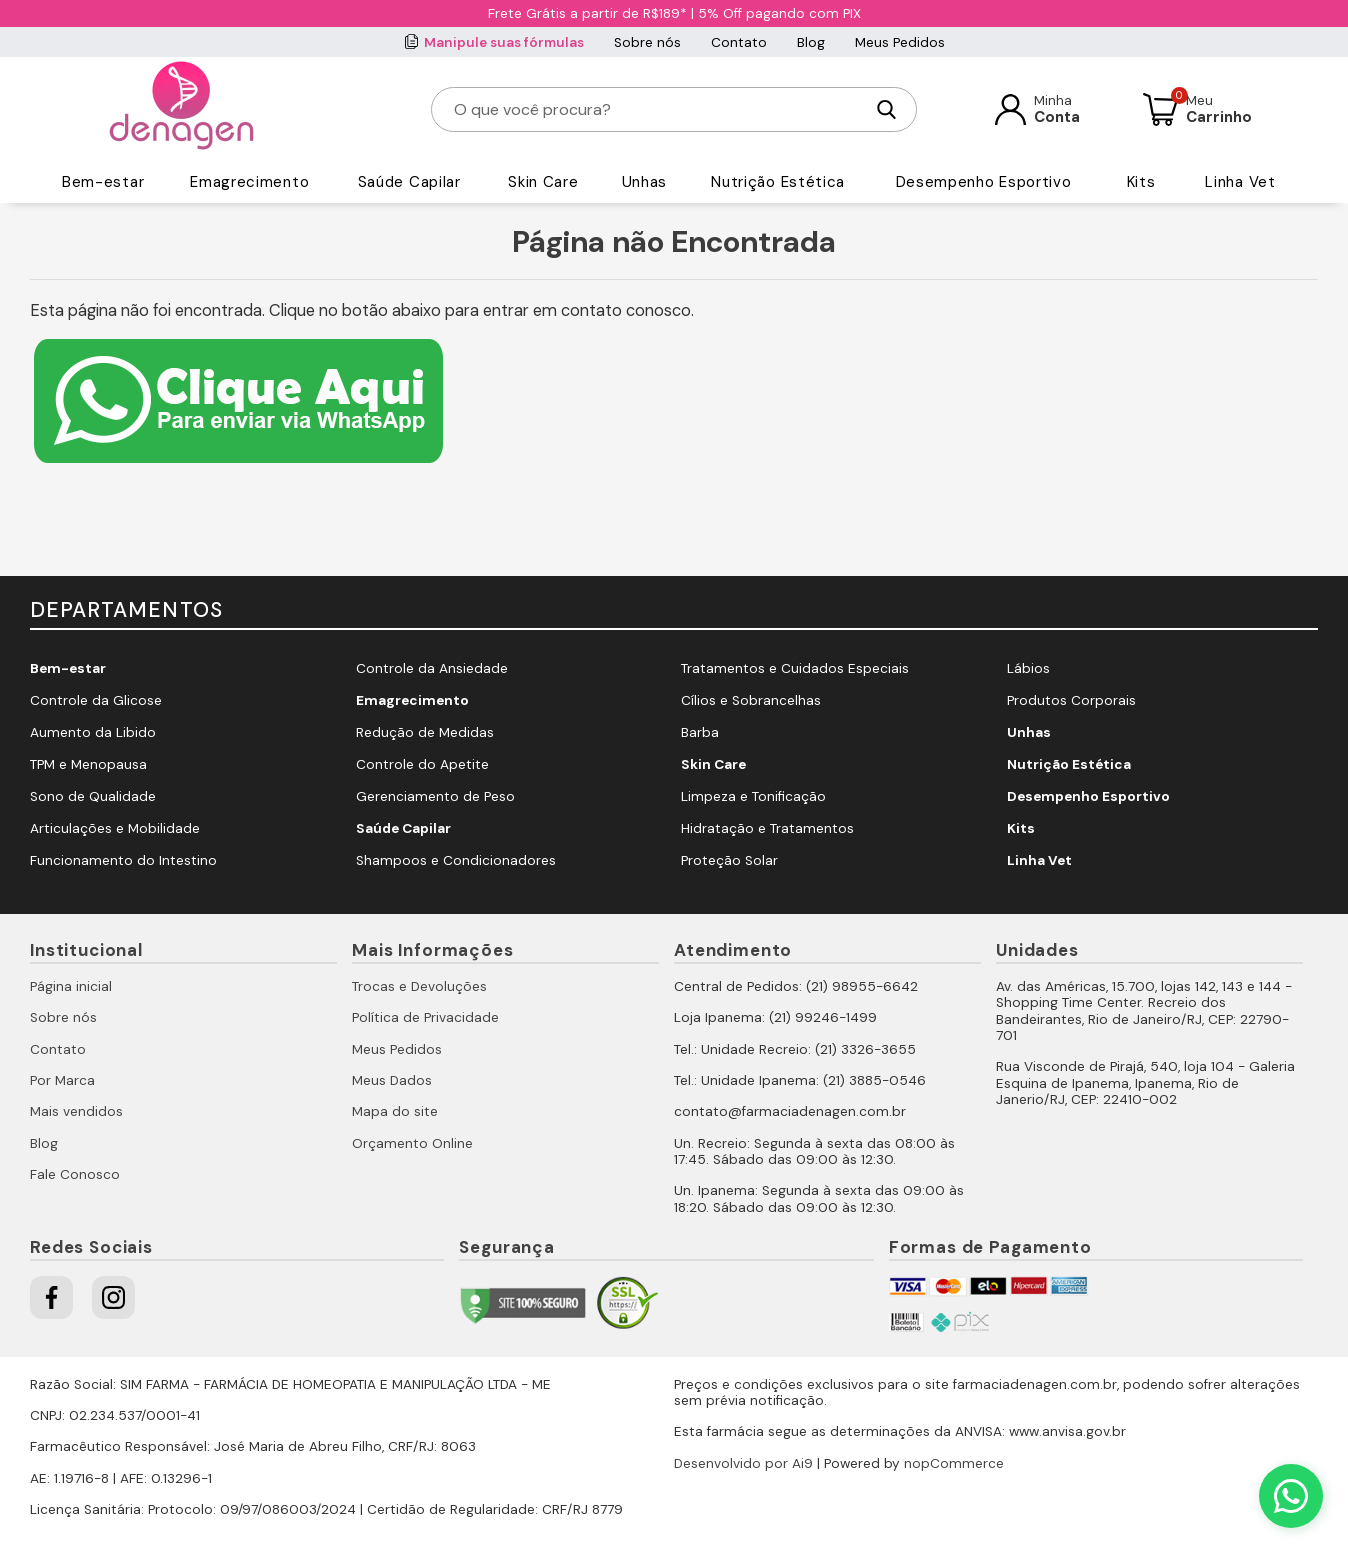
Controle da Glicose (96, 700)
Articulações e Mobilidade (115, 828)
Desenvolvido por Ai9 (743, 1463)
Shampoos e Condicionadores (456, 860)
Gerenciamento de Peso (435, 796)
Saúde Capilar (409, 182)
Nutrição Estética (778, 182)
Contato (739, 42)
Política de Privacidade (425, 1017)
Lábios (1028, 668)
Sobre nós (647, 42)
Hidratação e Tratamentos (767, 828)
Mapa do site (395, 1111)
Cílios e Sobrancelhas (751, 700)
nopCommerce (954, 1463)
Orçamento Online (412, 1143)
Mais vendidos (76, 1111)
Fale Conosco (75, 1174)
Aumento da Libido (93, 732)
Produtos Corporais (1071, 700)
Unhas (645, 182)
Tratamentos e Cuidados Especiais (795, 668)
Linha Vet (1240, 182)
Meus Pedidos (900, 42)
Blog (811, 42)
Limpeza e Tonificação (753, 796)
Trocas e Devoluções (419, 986)
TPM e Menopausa (88, 764)
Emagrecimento (249, 182)
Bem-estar (103, 182)
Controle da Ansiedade (432, 668)
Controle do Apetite (422, 764)
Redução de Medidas (425, 732)
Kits (1141, 182)
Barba (700, 732)
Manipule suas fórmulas (504, 42)
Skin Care (543, 182)
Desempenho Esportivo (984, 182)
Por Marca (62, 1080)
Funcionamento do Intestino (123, 860)
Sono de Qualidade (93, 796)
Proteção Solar (729, 860)
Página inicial (71, 986)
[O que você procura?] (658, 109)
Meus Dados (392, 1080)
